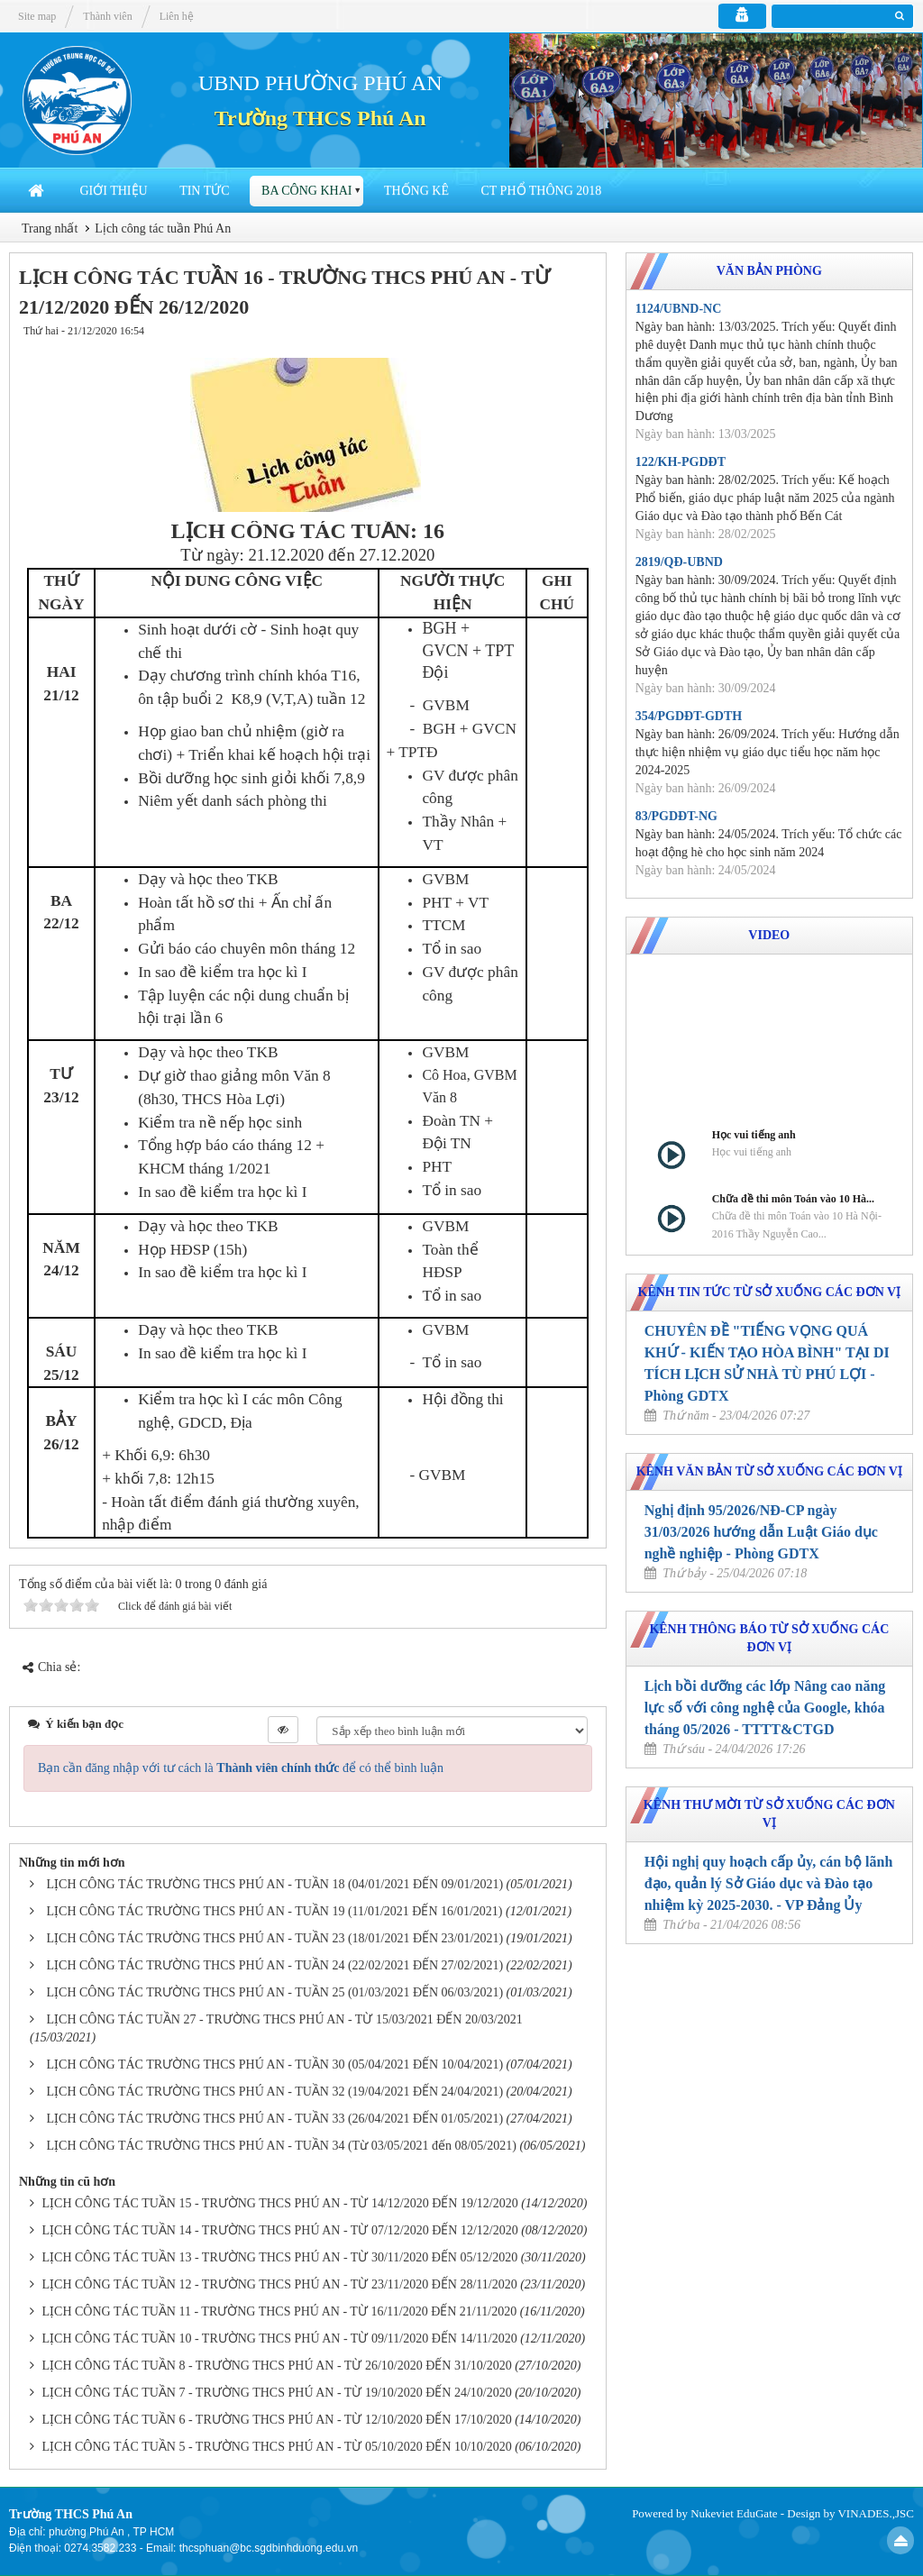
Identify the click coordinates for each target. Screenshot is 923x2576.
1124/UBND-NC (678, 308)
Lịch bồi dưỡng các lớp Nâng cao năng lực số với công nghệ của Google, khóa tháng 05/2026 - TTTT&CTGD (765, 1707)
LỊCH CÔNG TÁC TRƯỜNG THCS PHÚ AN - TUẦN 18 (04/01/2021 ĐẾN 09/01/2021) (275, 1884)
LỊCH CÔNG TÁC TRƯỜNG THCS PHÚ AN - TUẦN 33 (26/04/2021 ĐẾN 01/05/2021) (275, 2118)
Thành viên (107, 16)
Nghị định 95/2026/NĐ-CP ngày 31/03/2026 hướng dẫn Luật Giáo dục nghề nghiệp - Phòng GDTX (761, 1532)
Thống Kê (416, 190)
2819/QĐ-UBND (679, 562)
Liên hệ (177, 16)
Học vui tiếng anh (754, 1134)
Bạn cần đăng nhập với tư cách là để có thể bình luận (240, 1768)
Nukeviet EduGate (733, 2513)
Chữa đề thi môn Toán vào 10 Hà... (793, 1198)
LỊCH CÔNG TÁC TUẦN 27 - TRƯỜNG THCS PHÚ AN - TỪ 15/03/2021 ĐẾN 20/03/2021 (285, 2019)
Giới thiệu (114, 190)
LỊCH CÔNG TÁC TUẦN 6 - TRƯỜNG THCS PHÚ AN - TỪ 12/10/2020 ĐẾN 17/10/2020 (277, 2419)
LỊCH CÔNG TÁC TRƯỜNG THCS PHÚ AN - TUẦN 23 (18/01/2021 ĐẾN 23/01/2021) (275, 1938)
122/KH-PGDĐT (680, 462)
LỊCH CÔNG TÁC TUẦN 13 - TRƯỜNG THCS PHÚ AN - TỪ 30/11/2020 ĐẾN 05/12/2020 (280, 2257)
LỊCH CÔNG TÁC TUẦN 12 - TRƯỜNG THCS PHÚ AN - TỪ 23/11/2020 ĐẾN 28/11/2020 (279, 2284)
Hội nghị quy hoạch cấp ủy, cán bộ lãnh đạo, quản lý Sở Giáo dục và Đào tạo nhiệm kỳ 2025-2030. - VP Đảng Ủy (768, 1883)
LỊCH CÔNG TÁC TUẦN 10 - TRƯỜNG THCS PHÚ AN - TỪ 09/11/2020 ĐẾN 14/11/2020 (279, 2338)
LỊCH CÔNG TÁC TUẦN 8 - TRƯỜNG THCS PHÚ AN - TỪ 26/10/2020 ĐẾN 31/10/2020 (277, 2365)
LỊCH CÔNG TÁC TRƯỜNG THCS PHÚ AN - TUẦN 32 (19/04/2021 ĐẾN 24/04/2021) (275, 2091)
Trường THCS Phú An (320, 118)
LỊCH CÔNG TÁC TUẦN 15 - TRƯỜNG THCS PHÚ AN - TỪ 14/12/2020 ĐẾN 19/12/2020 (280, 2203)
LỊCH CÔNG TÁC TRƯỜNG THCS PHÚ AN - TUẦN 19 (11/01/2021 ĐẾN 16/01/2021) (275, 1911)
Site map (37, 16)
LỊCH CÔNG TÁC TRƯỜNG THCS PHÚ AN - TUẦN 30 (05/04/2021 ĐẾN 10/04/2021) (275, 2064)
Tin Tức (204, 190)
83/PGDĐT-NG (676, 816)
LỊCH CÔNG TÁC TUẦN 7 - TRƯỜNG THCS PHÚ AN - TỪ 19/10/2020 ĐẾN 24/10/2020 (277, 2392)
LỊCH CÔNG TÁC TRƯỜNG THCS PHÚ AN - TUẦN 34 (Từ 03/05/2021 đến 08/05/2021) (281, 2145)
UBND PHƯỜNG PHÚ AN (320, 83)
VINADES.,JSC (875, 2513)
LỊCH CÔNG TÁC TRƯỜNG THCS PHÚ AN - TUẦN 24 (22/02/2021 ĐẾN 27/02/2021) (275, 1965)
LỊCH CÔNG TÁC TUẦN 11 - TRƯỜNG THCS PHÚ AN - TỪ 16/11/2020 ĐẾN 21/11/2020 (279, 2311)
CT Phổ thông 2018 (540, 190)
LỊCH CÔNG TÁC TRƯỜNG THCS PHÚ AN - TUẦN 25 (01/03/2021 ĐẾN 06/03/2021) (275, 1992)
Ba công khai (306, 190)
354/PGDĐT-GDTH (689, 716)
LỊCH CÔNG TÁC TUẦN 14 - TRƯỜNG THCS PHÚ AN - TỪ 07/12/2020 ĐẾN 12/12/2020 (280, 2230)
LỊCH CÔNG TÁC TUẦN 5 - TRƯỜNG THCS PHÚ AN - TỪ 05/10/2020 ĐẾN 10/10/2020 (277, 2446)
